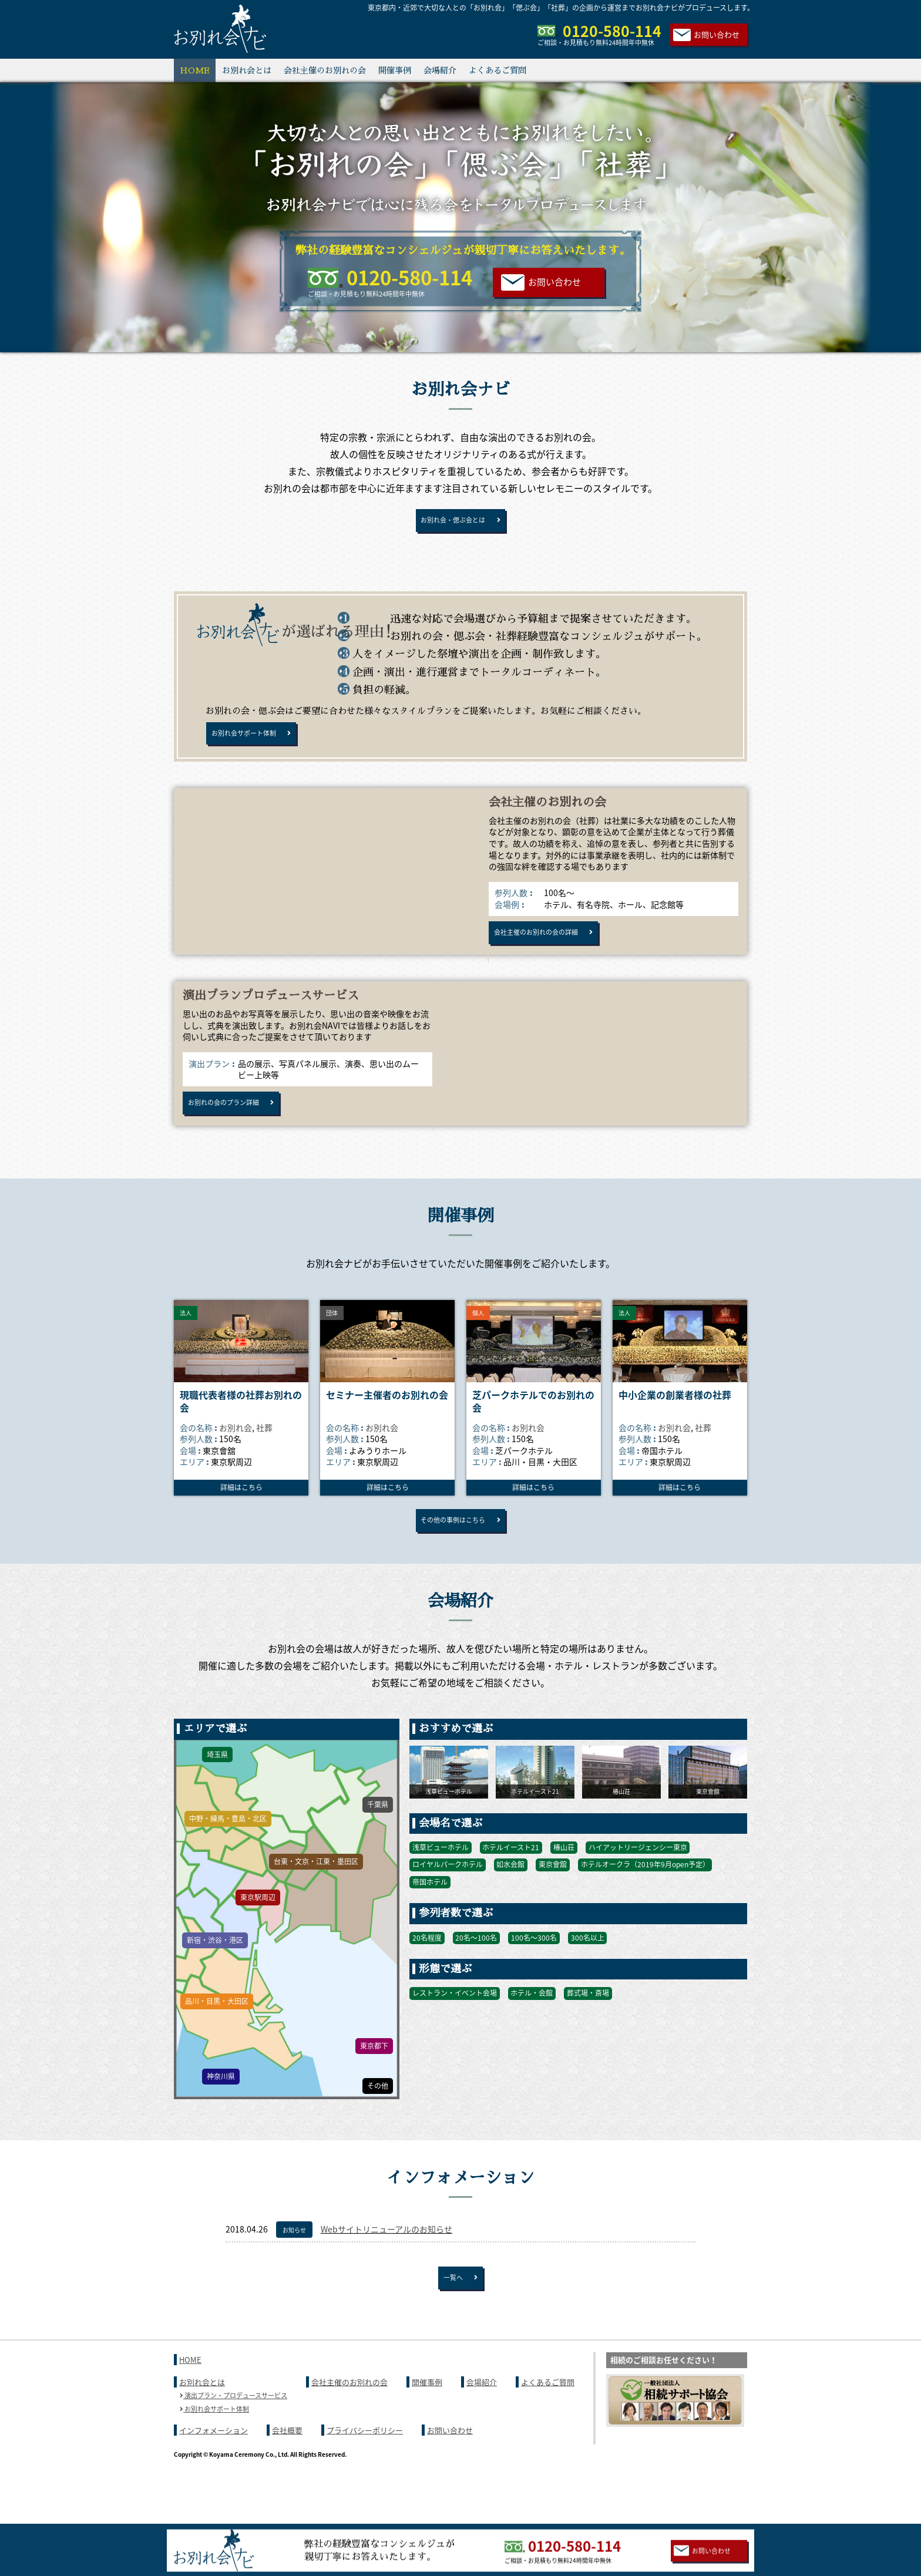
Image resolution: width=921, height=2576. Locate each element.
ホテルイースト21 (510, 1888)
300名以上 (587, 1979)
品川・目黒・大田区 (216, 2042)
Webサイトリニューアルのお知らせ (386, 2270)
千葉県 (377, 1845)
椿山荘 (563, 1888)
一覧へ (453, 2323)
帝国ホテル (430, 1923)
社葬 (264, 1460)
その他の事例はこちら (453, 1557)
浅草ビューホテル (440, 1888)
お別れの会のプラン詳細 (234, 1131)
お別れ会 (235, 1460)
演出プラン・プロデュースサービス (233, 2445)
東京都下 (374, 2087)
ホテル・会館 (531, 2034)
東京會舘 (553, 1906)
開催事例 (394, 70)
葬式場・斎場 (588, 2034)
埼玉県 (217, 1795)
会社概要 (287, 2480)
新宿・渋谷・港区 (215, 1981)
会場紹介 (439, 70)
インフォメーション (213, 2480)
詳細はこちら (241, 1520)
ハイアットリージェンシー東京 (638, 1888)
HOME (195, 70)
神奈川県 (221, 2117)
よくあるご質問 (497, 70)
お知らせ (294, 2271)
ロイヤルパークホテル (447, 1906)
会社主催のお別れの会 (325, 70)
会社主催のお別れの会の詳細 (548, 953)
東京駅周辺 (257, 1939)
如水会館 (510, 1906)
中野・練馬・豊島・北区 (228, 1860)
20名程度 (427, 1979)
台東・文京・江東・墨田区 (316, 1903)
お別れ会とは (246, 70)
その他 (377, 2127)
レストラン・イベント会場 (454, 2034)
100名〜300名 (534, 1979)
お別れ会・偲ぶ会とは (453, 524)
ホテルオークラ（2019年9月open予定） (645, 1906)
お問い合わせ (717, 34)
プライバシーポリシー (365, 2480)
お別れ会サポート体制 (254, 745)
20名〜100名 (476, 1979)
